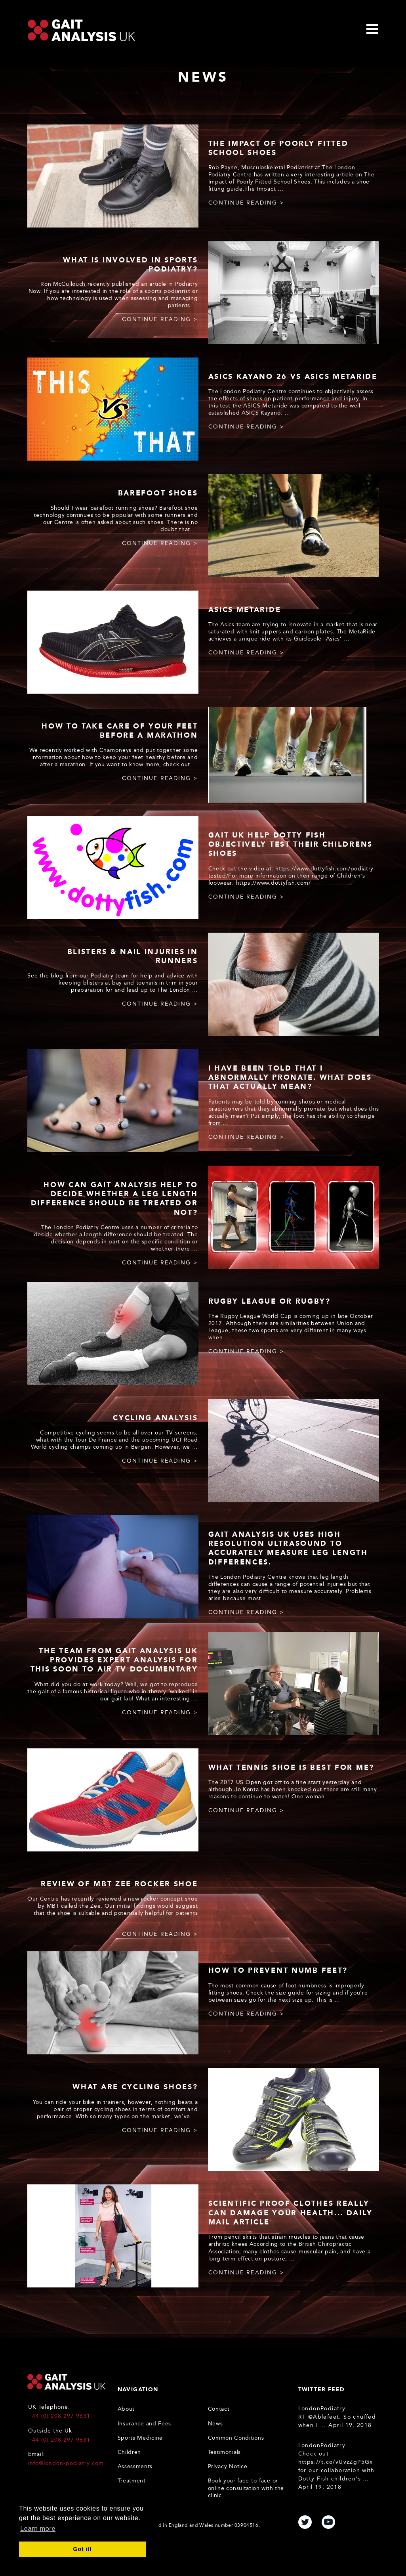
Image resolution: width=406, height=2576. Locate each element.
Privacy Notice (228, 2466)
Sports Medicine (140, 2437)
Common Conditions (236, 2437)
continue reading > (246, 202)
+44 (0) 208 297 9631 (59, 2416)
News (215, 2423)
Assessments (135, 2466)
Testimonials (224, 2452)
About (126, 2409)
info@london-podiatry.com (66, 2463)
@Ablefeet (323, 2416)
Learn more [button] (37, 2528)
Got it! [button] (82, 2549)
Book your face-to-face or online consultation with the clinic (246, 2487)
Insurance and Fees (145, 2423)
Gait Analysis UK (66, 2382)
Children (129, 2452)
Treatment (132, 2480)
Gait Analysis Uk (81, 30)
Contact (219, 2409)
